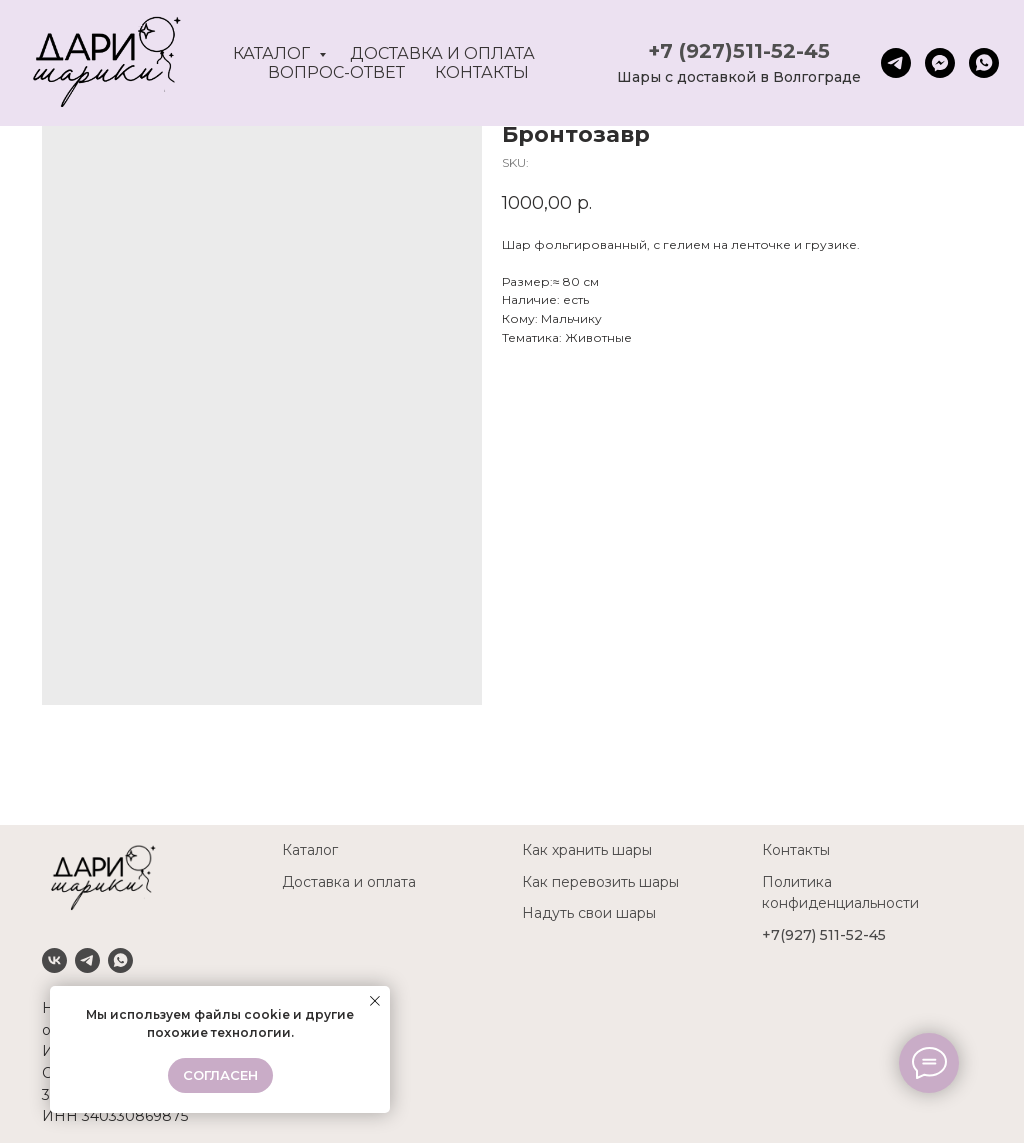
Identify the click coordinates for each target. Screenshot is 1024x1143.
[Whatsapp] (120, 960)
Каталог (273, 53)
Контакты (482, 72)
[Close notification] (375, 1001)
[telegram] (896, 63)
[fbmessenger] (940, 63)
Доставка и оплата (442, 53)
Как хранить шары (587, 850)
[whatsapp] (984, 63)
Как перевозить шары (600, 882)
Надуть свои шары (589, 913)
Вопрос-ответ (336, 72)
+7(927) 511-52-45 (824, 935)
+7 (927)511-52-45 (739, 51)
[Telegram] (87, 960)
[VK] (54, 960)
